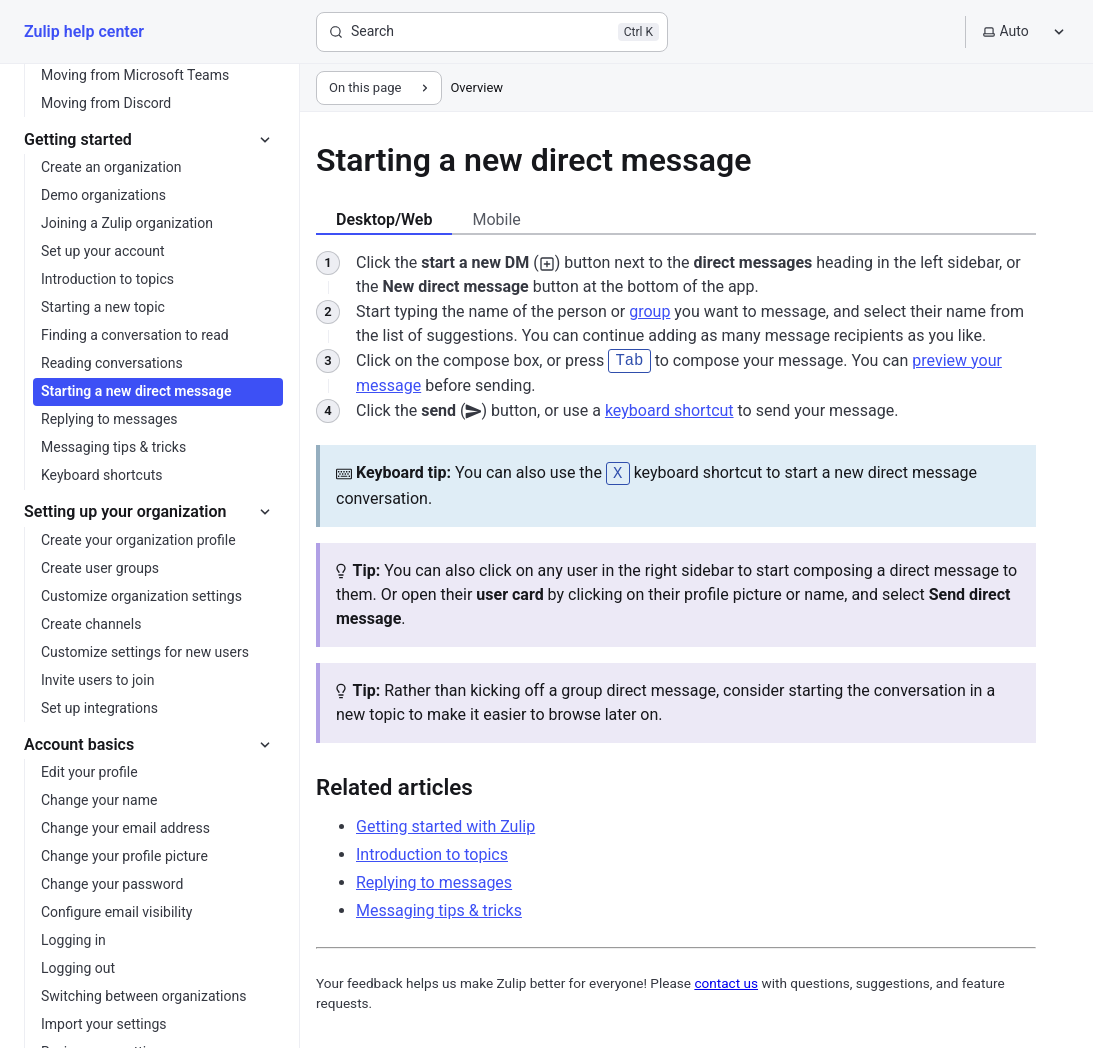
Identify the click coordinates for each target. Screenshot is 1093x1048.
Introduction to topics (432, 851)
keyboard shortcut (669, 409)
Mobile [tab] (496, 219)
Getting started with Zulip (445, 823)
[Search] (492, 32)
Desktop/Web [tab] (384, 219)
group (649, 311)
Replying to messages (434, 879)
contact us (726, 980)
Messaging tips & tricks (439, 907)
